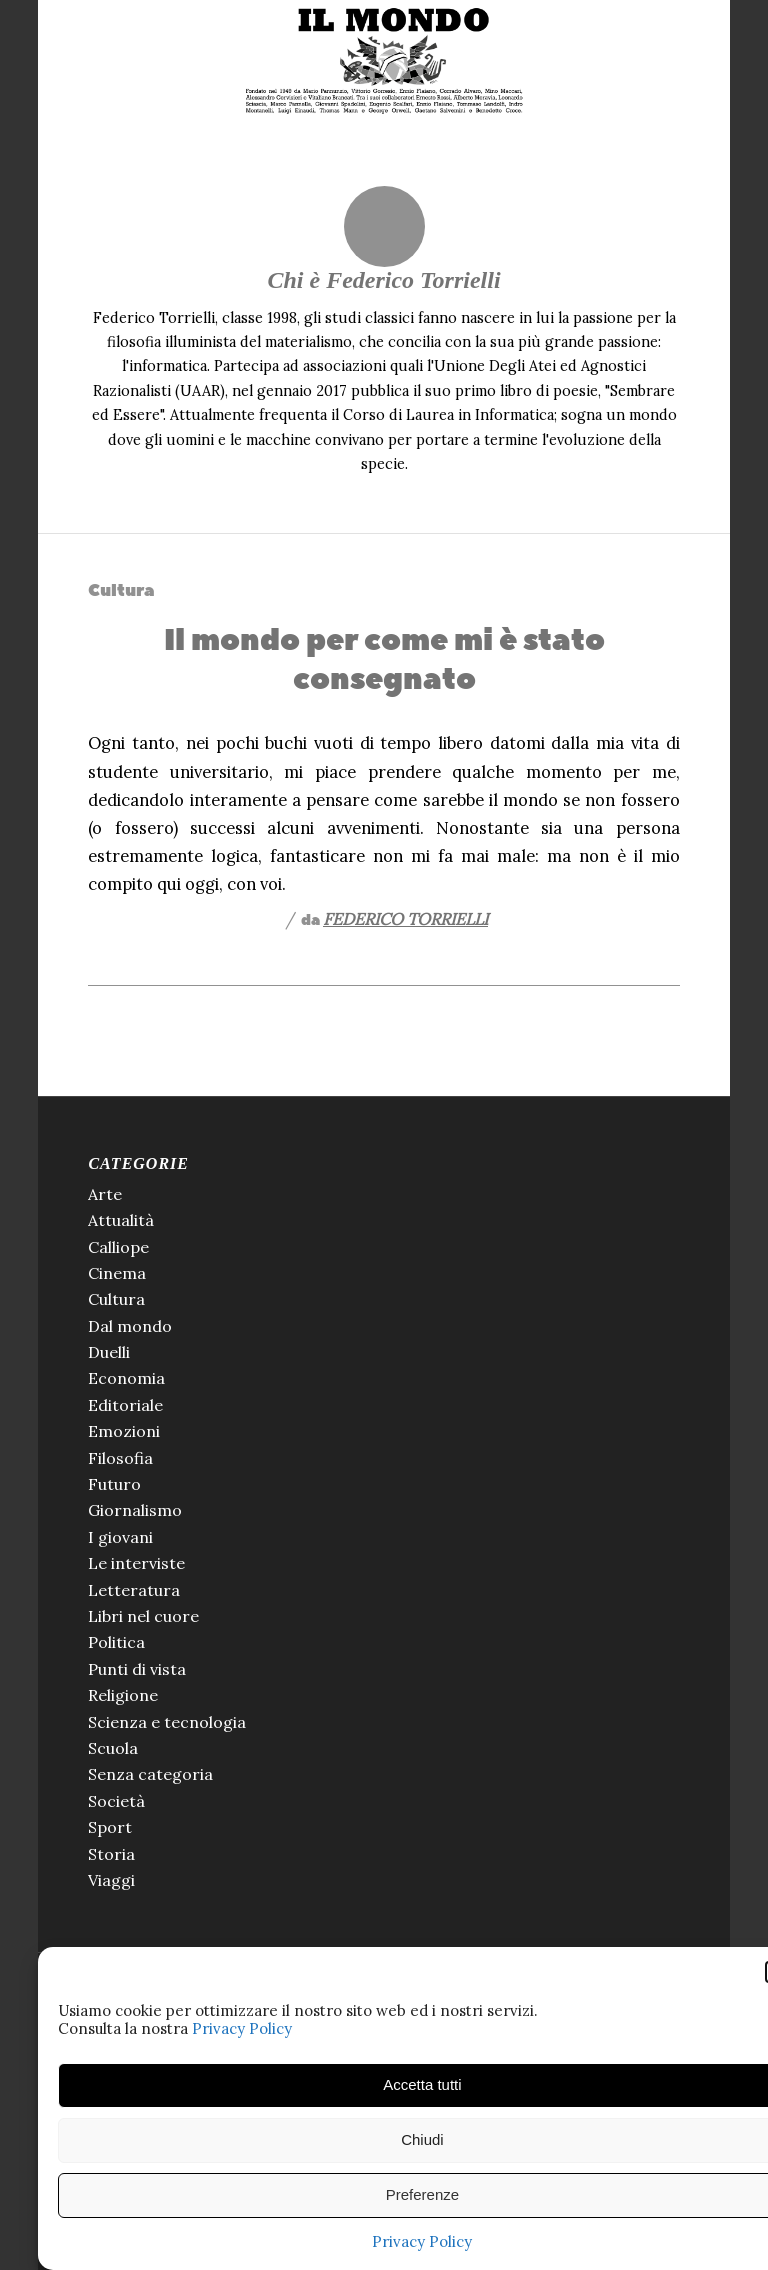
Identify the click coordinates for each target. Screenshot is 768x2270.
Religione (123, 1695)
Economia (126, 1378)
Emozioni (124, 1431)
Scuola (113, 1748)
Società (116, 1801)
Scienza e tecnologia (167, 1722)
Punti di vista (137, 1669)
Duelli (109, 1352)
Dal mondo (130, 1326)
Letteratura (134, 1590)
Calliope (118, 1247)
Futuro (114, 1484)
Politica (116, 1642)
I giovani (120, 1537)
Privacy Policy (242, 2028)
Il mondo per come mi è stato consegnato (384, 660)
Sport (110, 1827)
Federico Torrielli (405, 919)
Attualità (121, 1220)
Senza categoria (150, 1774)
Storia (111, 1854)
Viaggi (111, 1880)
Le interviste (136, 1563)
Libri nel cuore (143, 1616)
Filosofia (120, 1458)
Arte (105, 1194)
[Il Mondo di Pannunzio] (384, 61)
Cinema (117, 1273)
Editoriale (125, 1405)
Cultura (121, 590)
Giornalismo (135, 1510)
